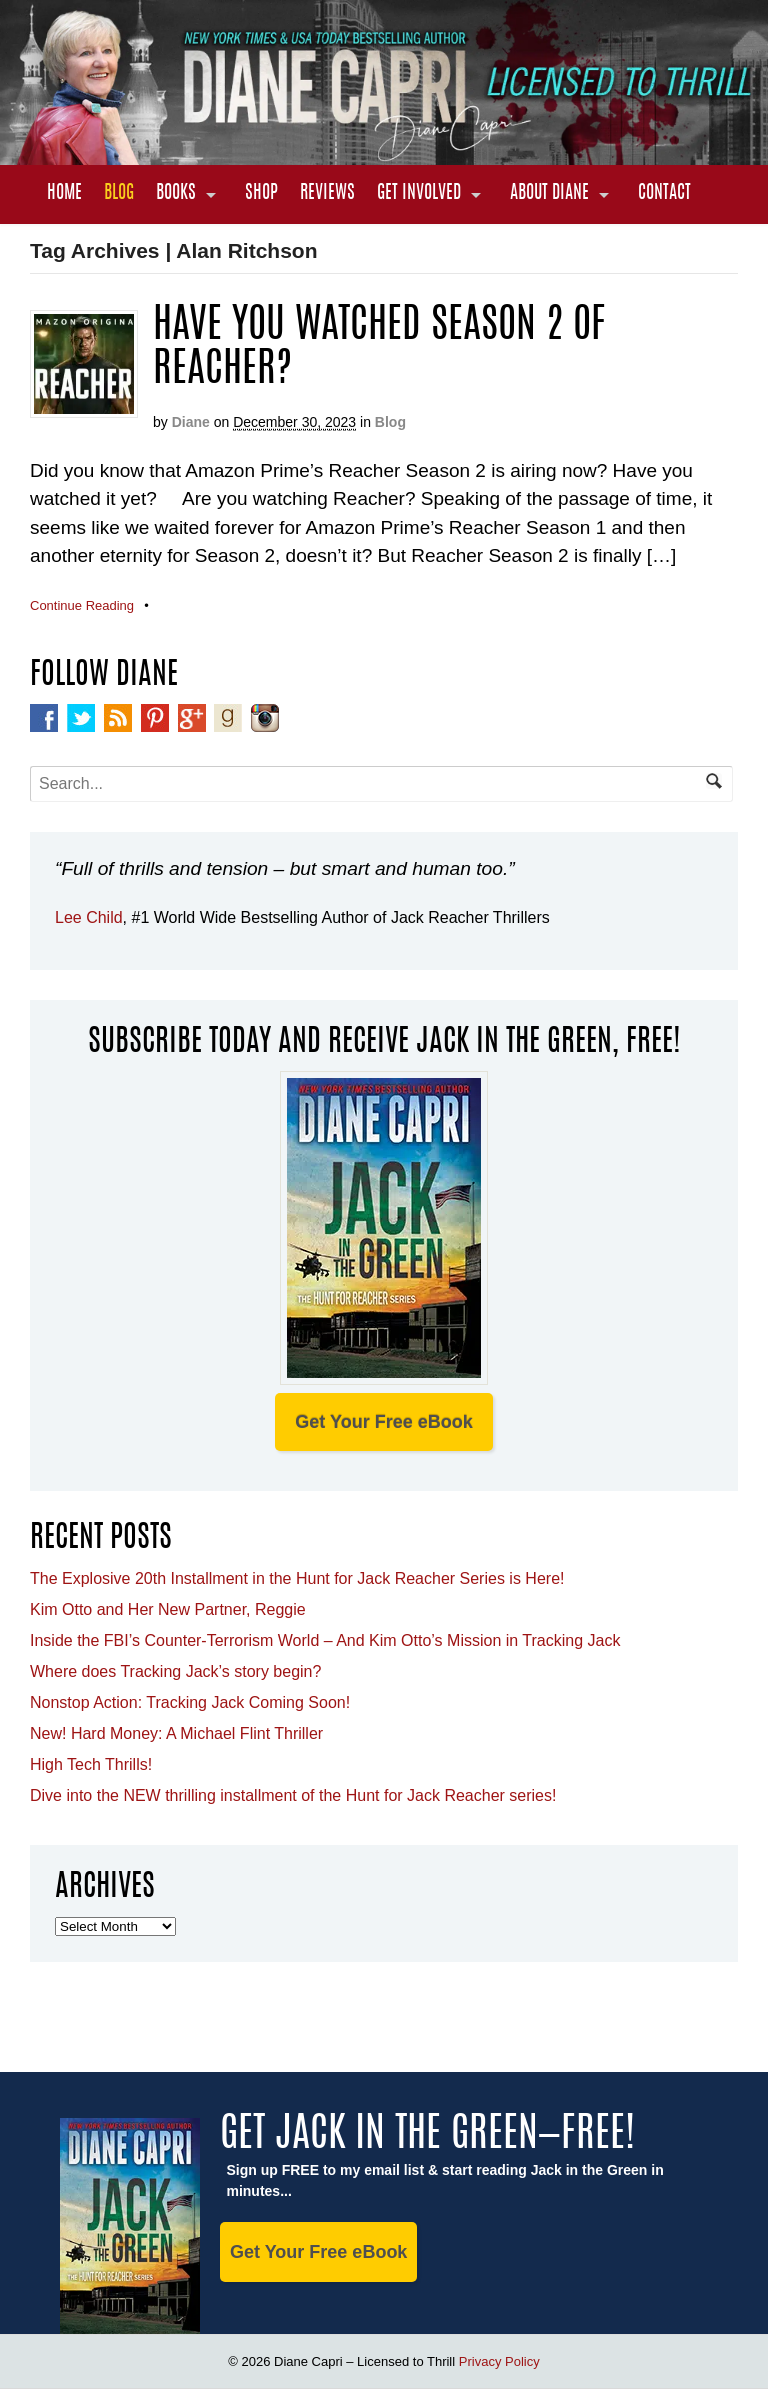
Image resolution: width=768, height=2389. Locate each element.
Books (176, 194)
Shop (261, 194)
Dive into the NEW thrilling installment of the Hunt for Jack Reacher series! (293, 1795)
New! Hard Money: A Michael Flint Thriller (176, 1733)
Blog (119, 194)
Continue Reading (82, 605)
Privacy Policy (499, 2361)
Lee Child (89, 917)
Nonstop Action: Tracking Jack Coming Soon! (190, 1702)
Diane (191, 422)
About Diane (549, 194)
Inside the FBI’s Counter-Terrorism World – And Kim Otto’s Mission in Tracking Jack (325, 1640)
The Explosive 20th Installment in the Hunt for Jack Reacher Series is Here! (297, 1578)
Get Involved (419, 194)
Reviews (327, 194)
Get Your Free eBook (383, 1422)
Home (64, 194)
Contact (664, 194)
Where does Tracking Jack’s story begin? (175, 1671)
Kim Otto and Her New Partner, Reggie (168, 1609)
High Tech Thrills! (91, 1764)
